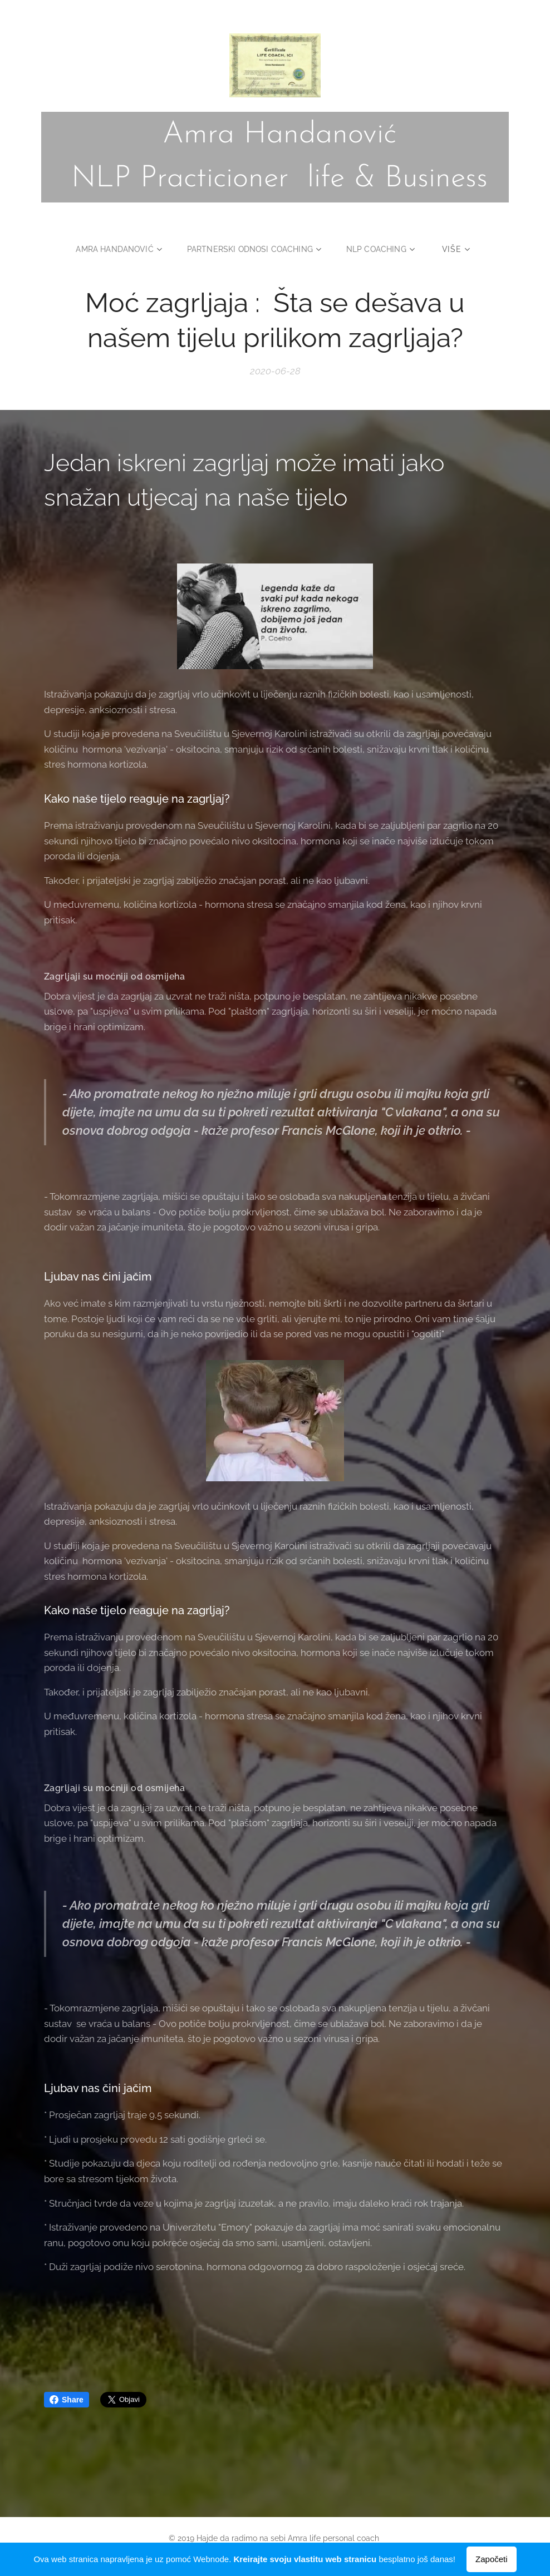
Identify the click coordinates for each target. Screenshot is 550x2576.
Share (67, 2399)
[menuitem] (119, 249)
